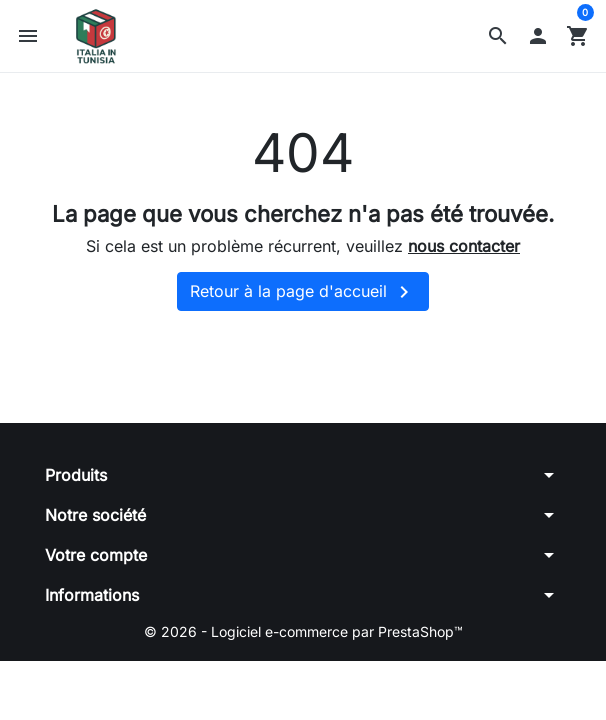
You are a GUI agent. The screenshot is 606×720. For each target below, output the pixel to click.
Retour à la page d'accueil (303, 292)
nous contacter (464, 246)
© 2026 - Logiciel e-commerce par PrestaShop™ (303, 631)
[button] (498, 36)
